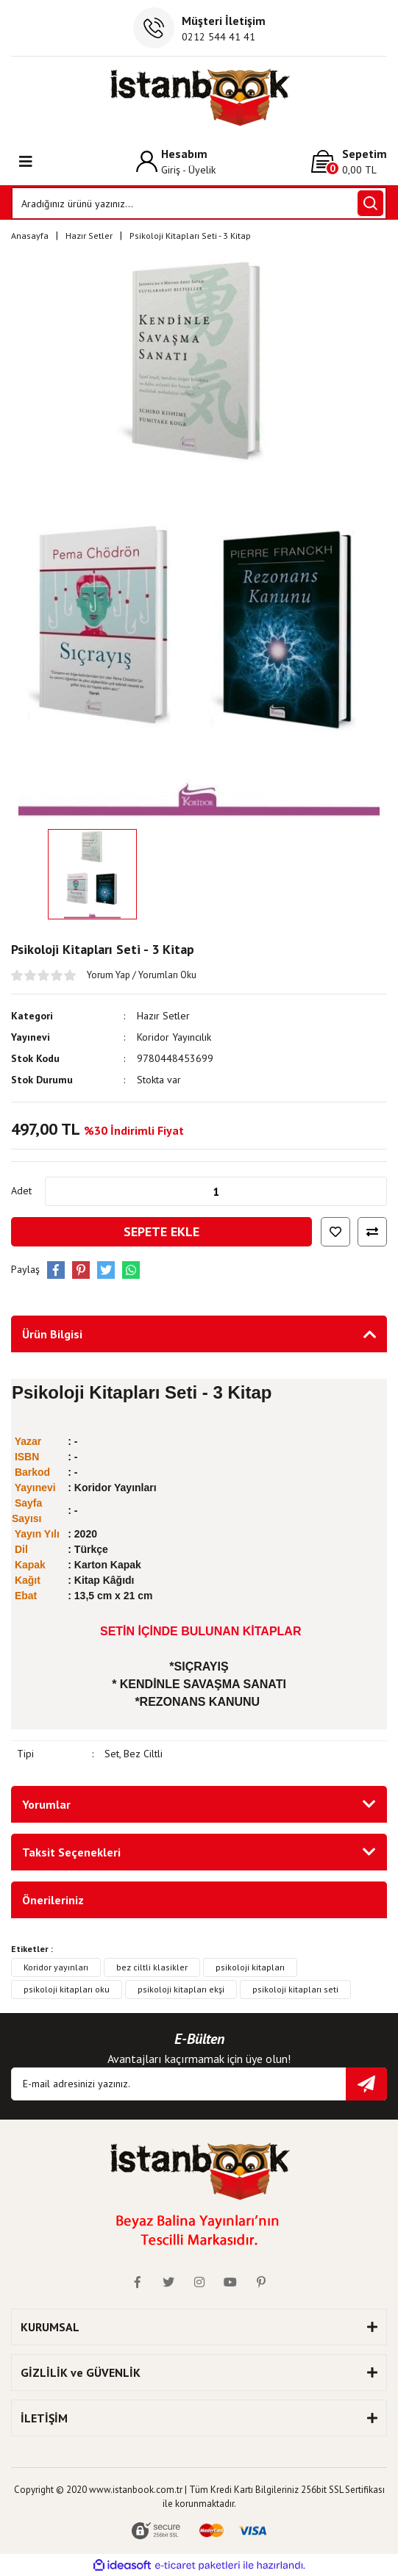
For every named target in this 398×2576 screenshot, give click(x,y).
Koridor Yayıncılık (174, 1037)
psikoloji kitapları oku (67, 1989)
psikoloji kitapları (250, 1967)
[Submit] (366, 2083)
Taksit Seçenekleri (71, 1852)
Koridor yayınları (56, 1967)
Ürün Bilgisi (52, 1334)
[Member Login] (176, 161)
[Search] (199, 203)
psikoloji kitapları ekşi (181, 1989)
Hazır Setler (163, 1015)
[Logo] (199, 97)
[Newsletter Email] (199, 2083)
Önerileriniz (53, 1899)
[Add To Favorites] (335, 1231)
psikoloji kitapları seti (295, 1989)
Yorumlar (46, 1804)
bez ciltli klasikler (152, 1967)
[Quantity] (216, 1191)
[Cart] (349, 161)
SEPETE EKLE (161, 1231)
